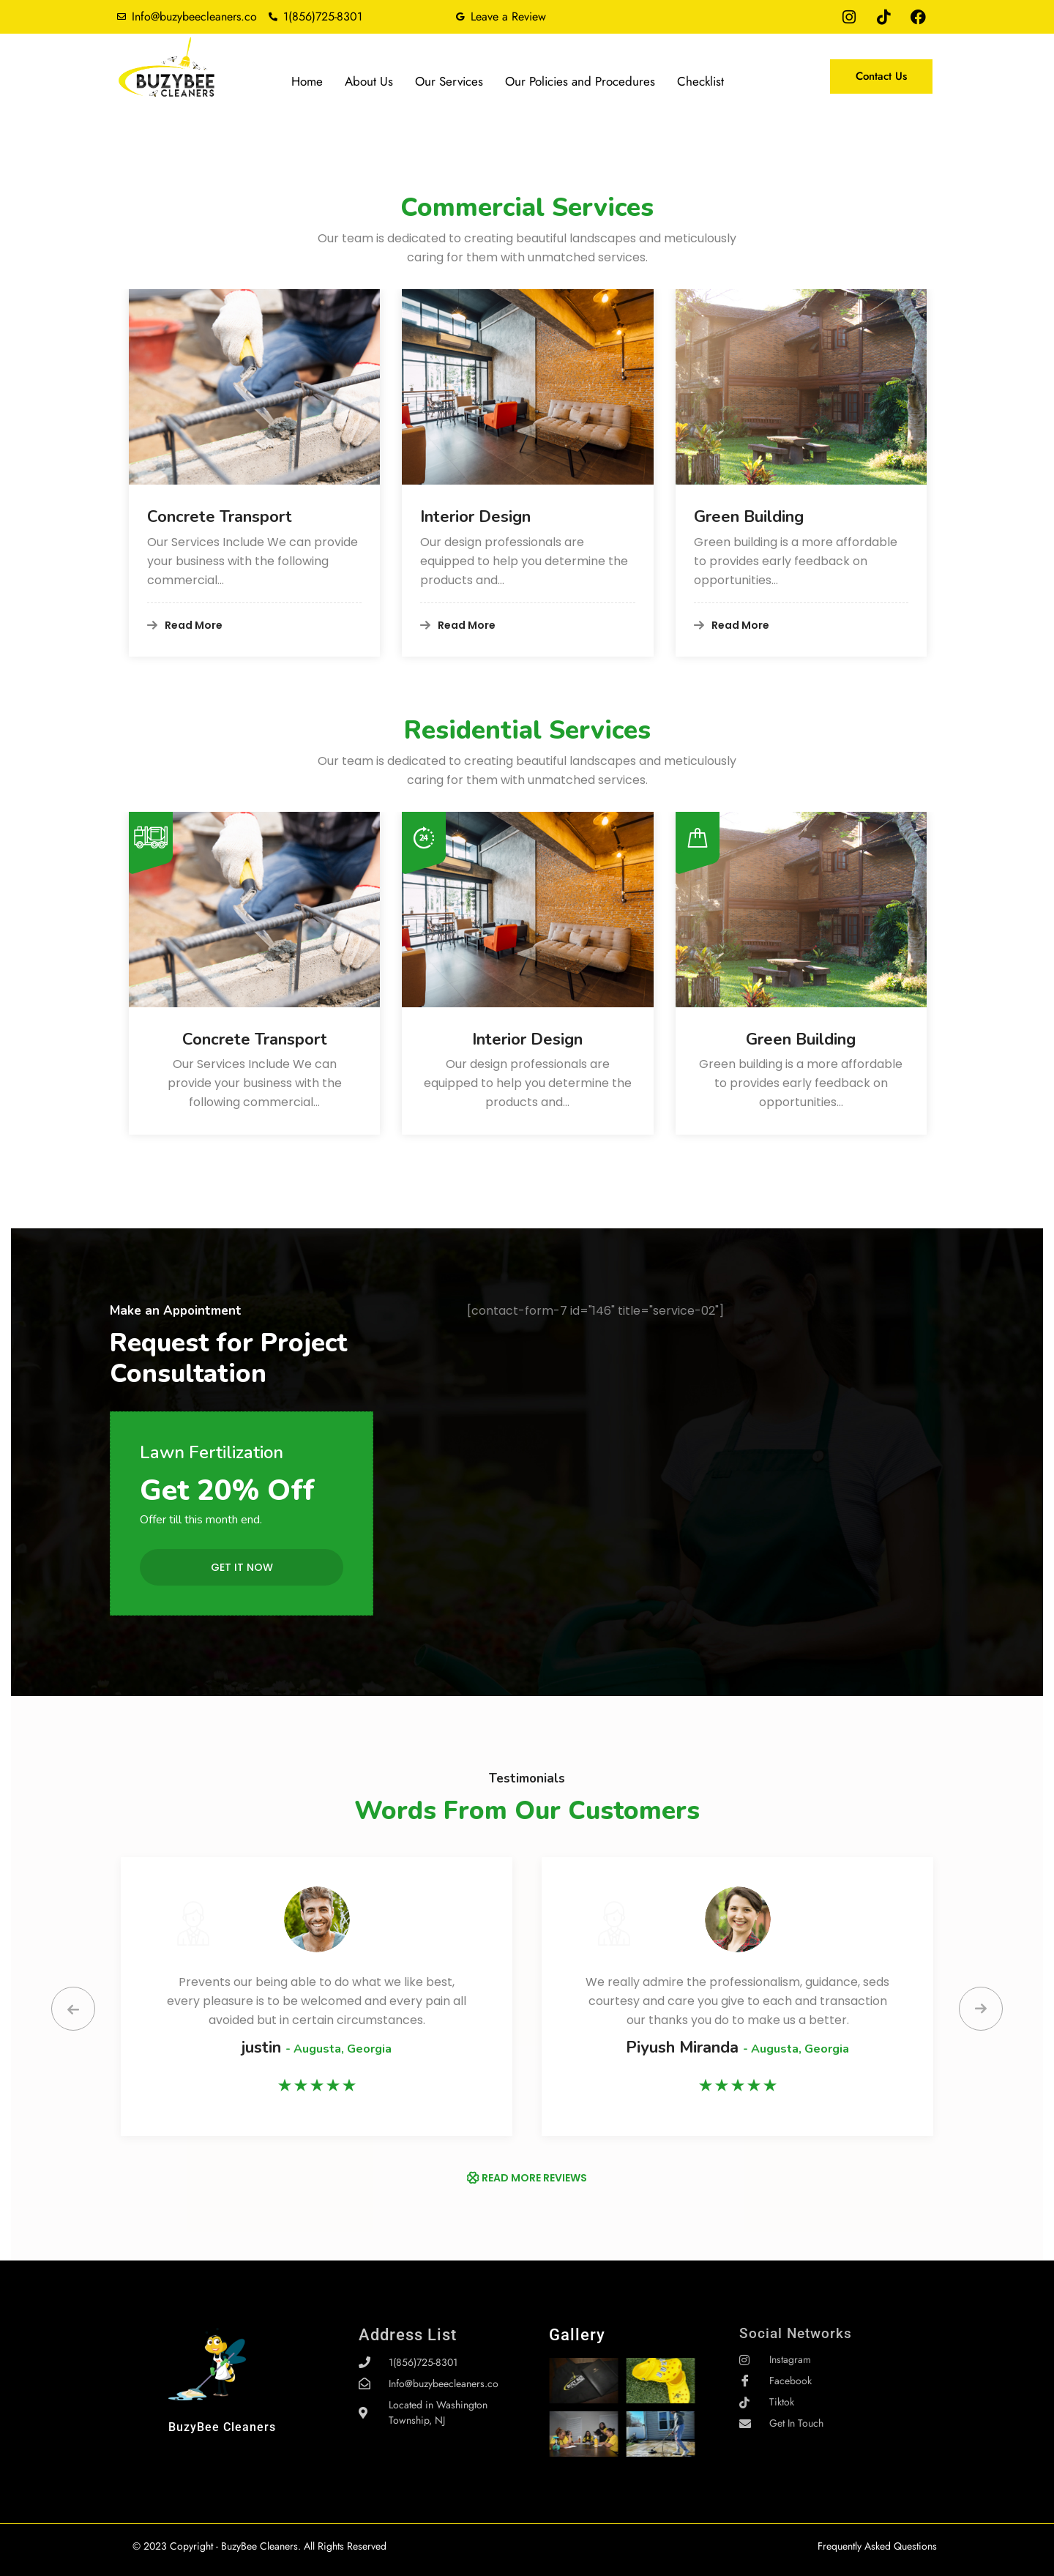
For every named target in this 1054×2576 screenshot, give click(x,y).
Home (307, 81)
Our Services (449, 81)
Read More (185, 625)
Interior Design (475, 517)
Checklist (700, 81)
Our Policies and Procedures (580, 81)
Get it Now (242, 1567)
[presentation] (73, 2009)
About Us (369, 81)
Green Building (749, 517)
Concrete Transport (219, 517)
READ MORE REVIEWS (534, 2177)
